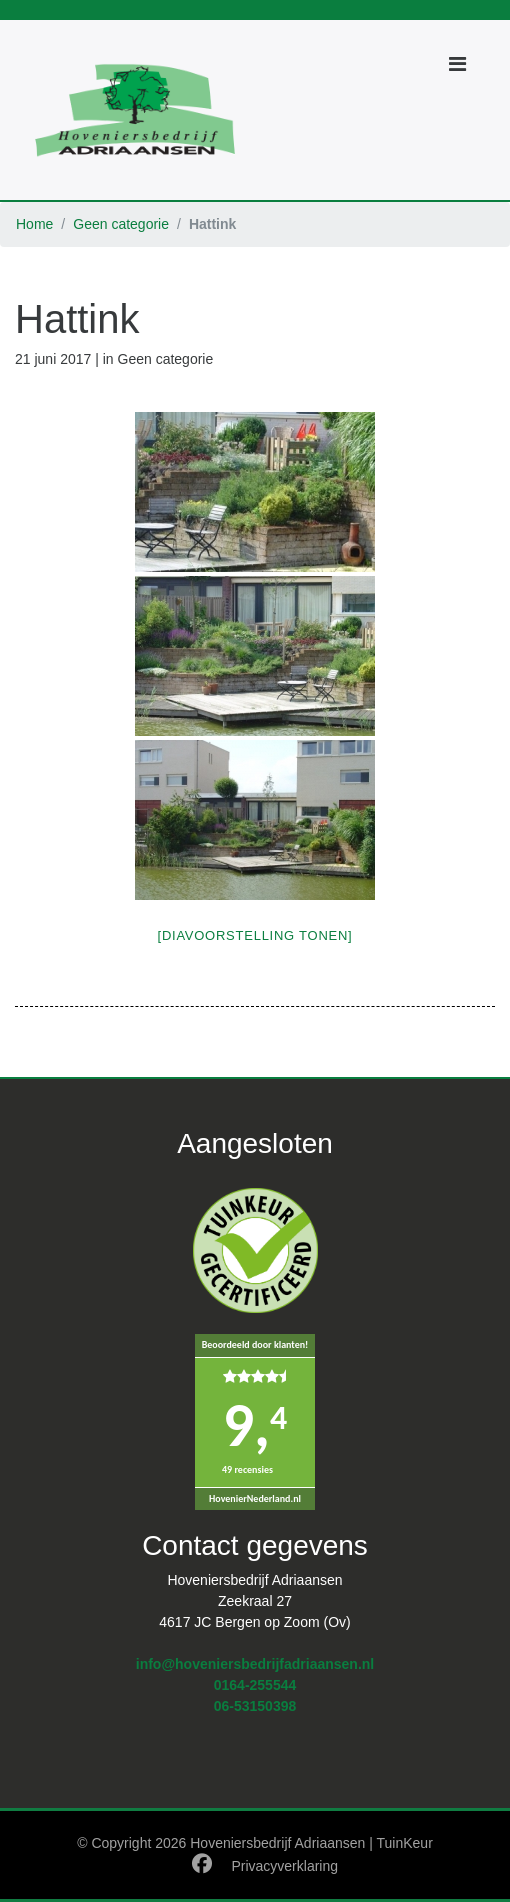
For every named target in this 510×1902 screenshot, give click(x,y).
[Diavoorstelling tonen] (255, 935)
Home (34, 224)
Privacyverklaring (284, 1866)
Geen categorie (121, 224)
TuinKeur (405, 1843)
